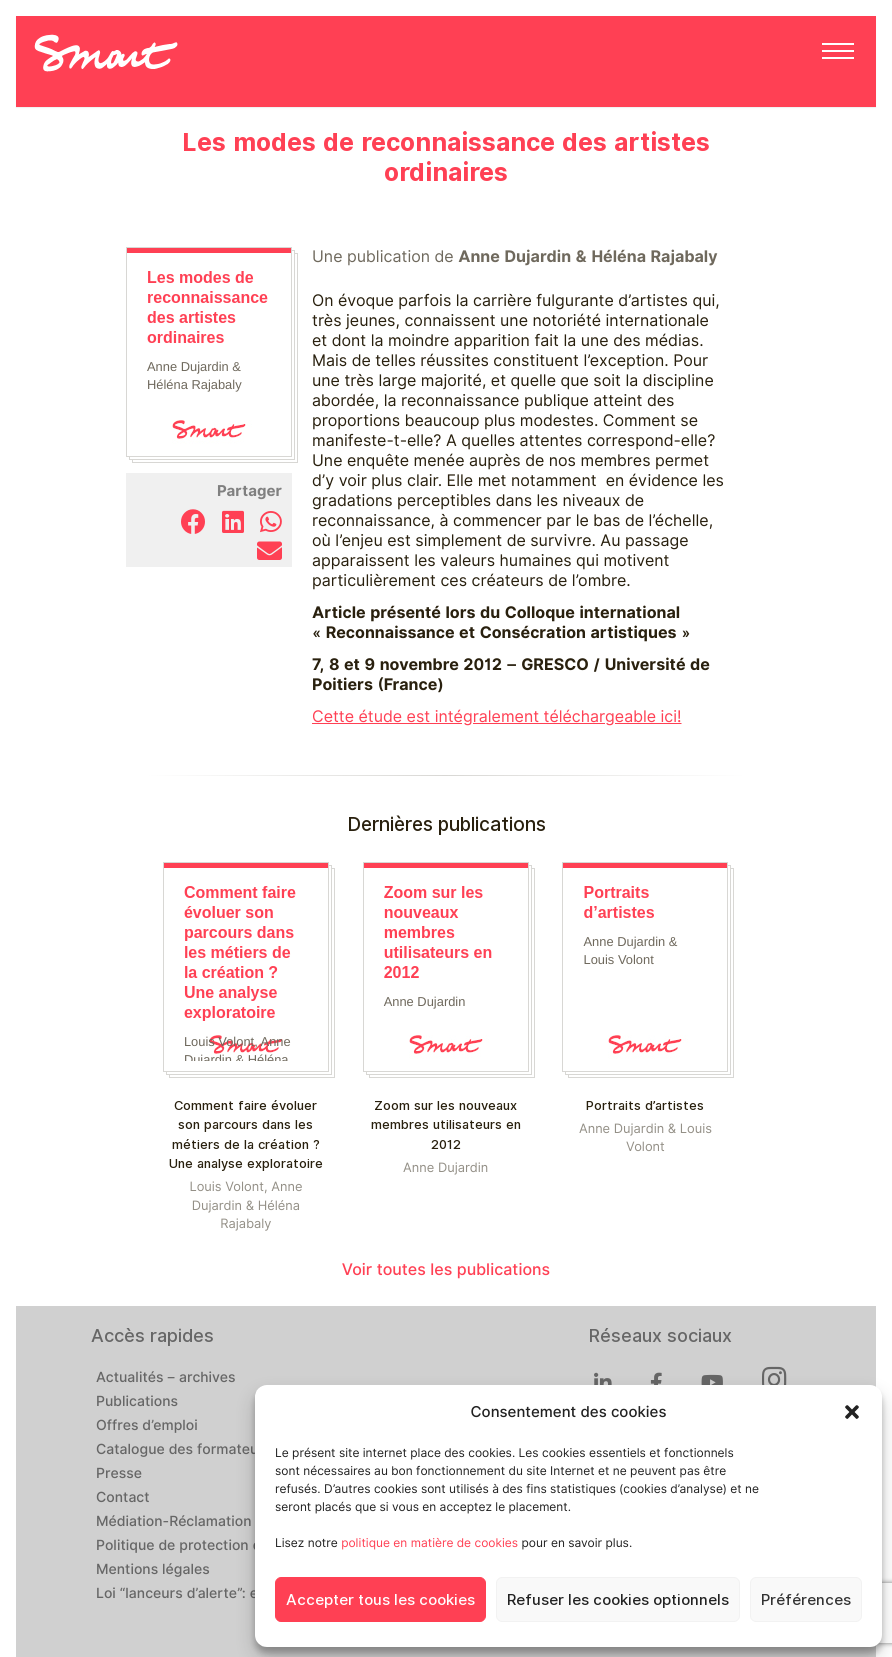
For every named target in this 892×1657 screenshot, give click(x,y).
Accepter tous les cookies (380, 1600)
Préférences (806, 1600)
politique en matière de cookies (429, 1542)
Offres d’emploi (147, 1426)
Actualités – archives (166, 1378)
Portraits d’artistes (645, 1105)
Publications (137, 1402)
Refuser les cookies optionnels (618, 1600)
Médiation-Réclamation (174, 1522)
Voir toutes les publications (446, 1269)
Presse (119, 1474)
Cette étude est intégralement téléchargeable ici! (497, 716)
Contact (123, 1498)
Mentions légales (153, 1570)
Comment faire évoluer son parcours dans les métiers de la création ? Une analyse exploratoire (246, 1134)
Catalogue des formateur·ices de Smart (228, 1450)
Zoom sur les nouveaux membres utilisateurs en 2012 (446, 1125)
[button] (852, 1412)
